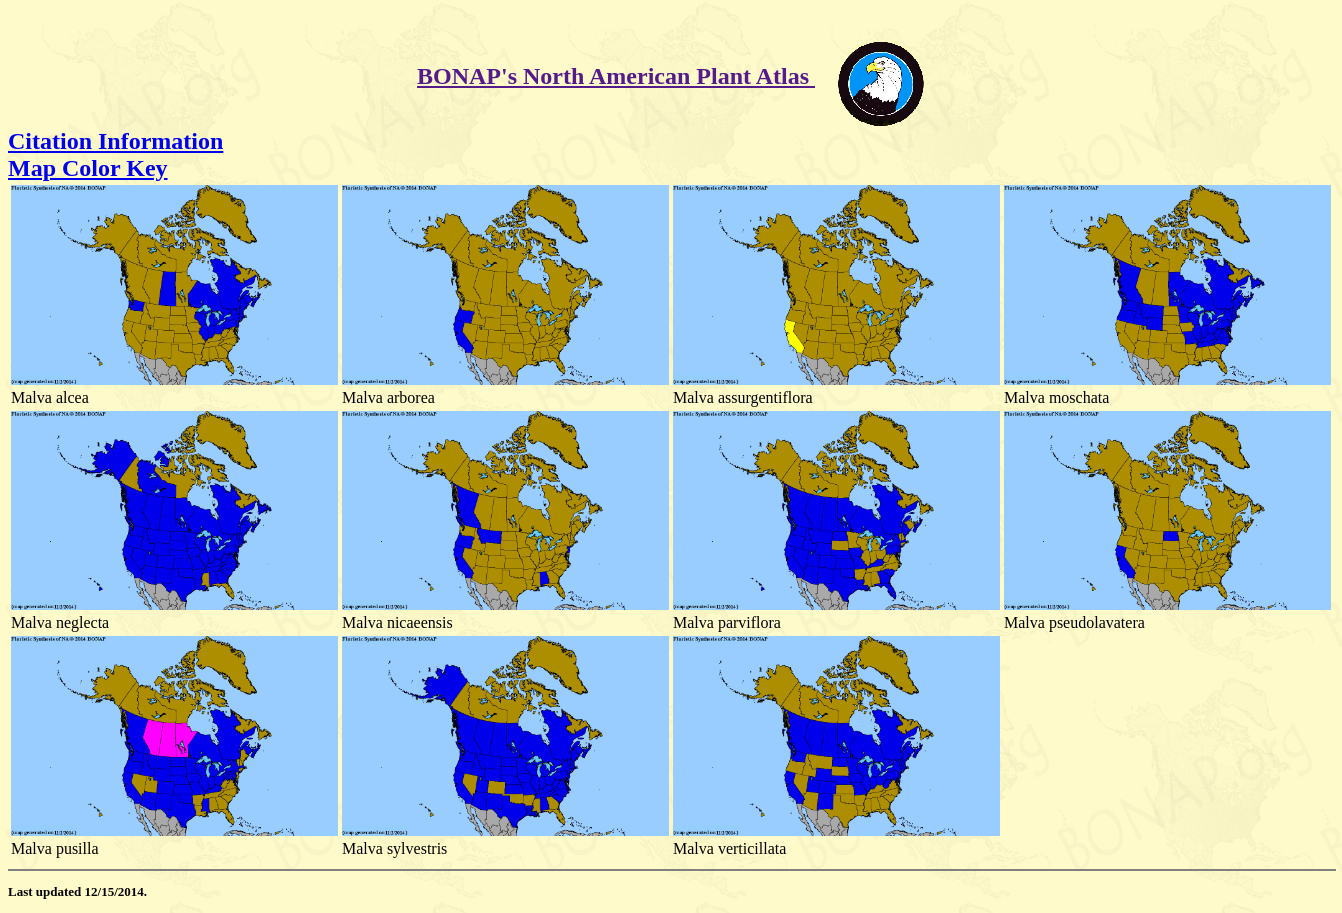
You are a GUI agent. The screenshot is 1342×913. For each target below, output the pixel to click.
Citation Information (115, 141)
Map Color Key (88, 168)
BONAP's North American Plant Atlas (616, 76)
